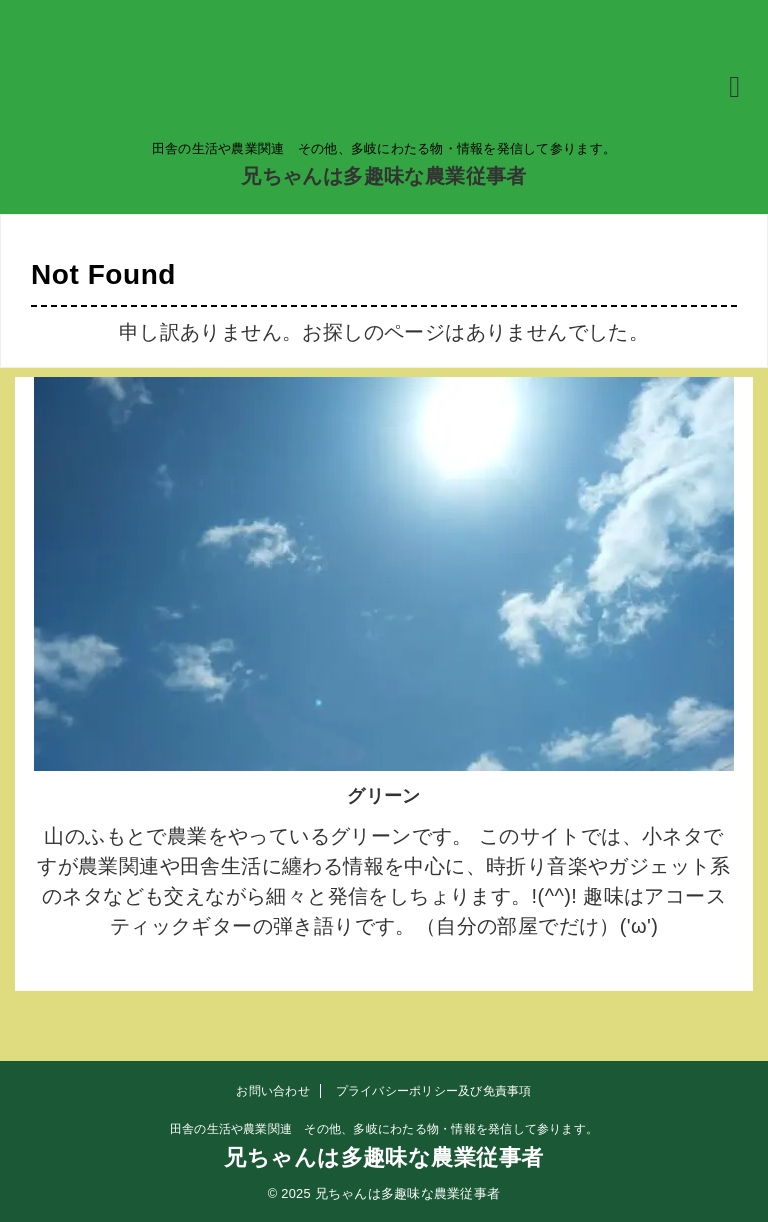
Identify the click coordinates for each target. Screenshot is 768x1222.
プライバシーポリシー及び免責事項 (434, 1091)
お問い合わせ (272, 1091)
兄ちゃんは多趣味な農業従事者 (384, 176)
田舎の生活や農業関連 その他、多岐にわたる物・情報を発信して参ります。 (384, 1129)
